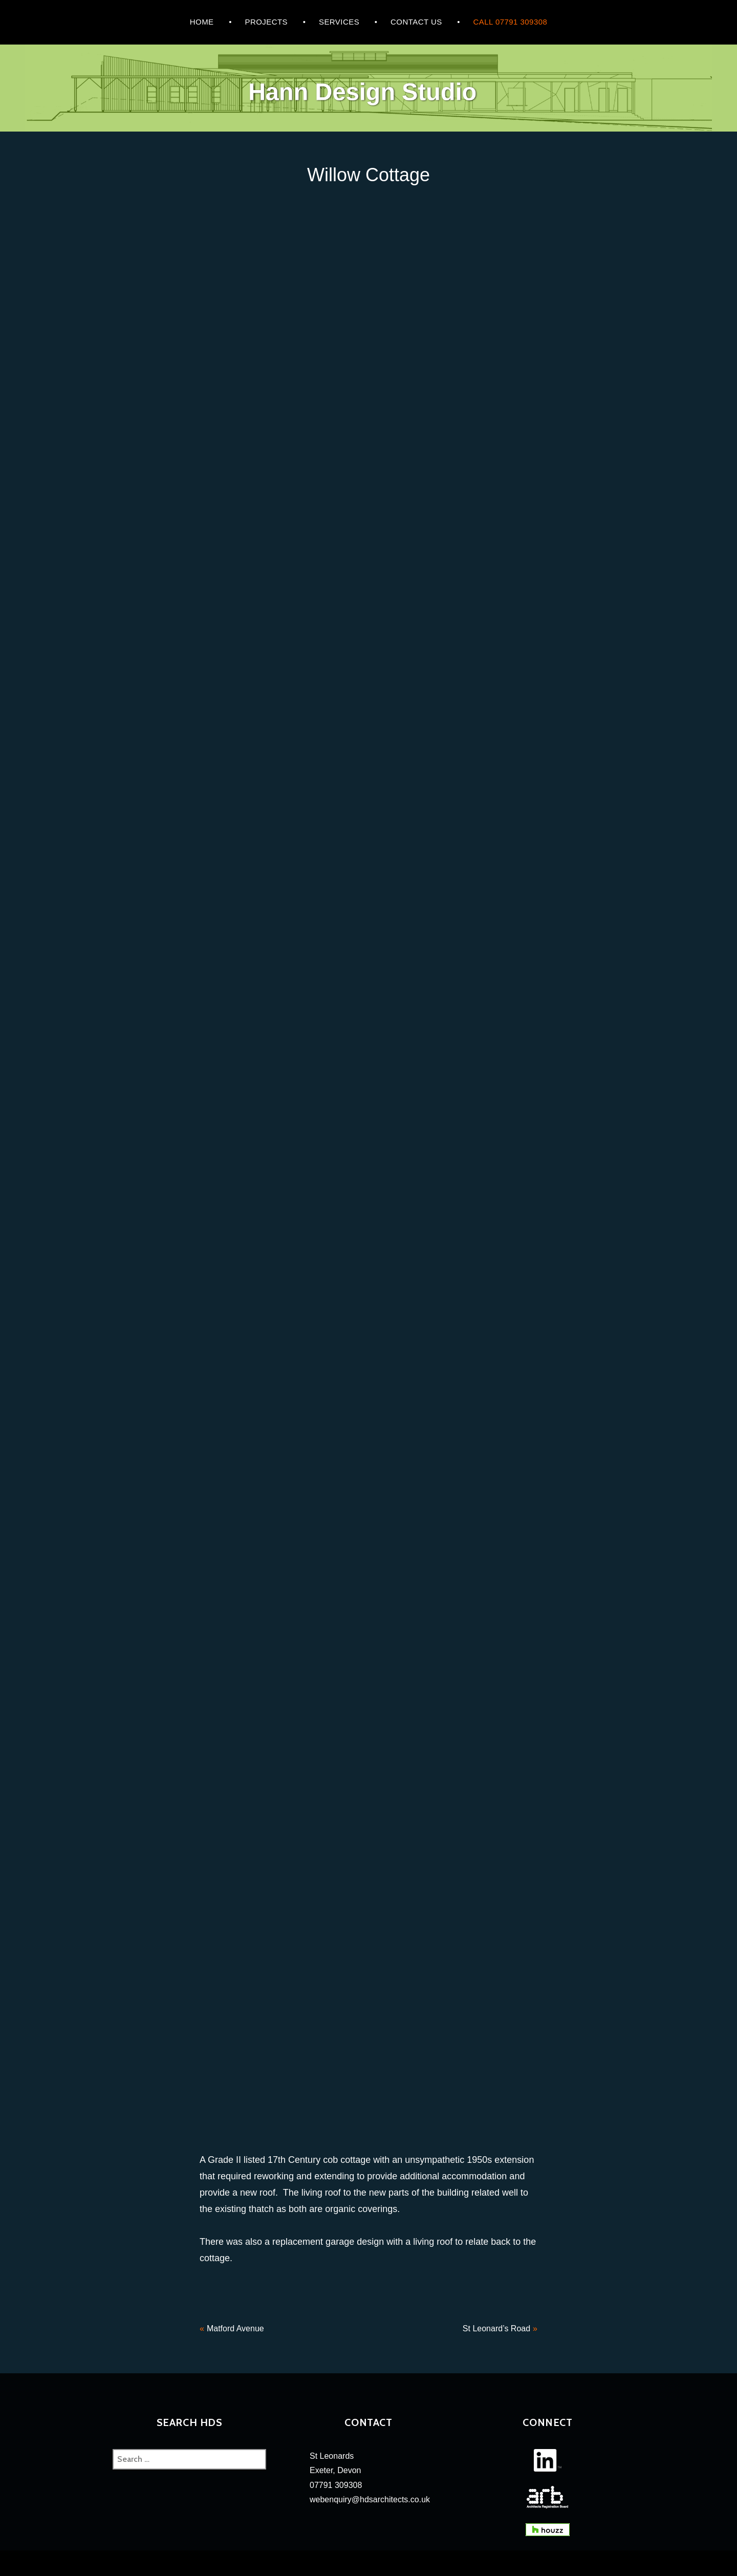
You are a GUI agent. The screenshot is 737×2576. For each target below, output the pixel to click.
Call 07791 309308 (510, 21)
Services (339, 21)
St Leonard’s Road (496, 2328)
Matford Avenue (235, 2328)
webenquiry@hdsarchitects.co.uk (370, 2499)
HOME (202, 21)
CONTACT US (416, 21)
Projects (266, 21)
